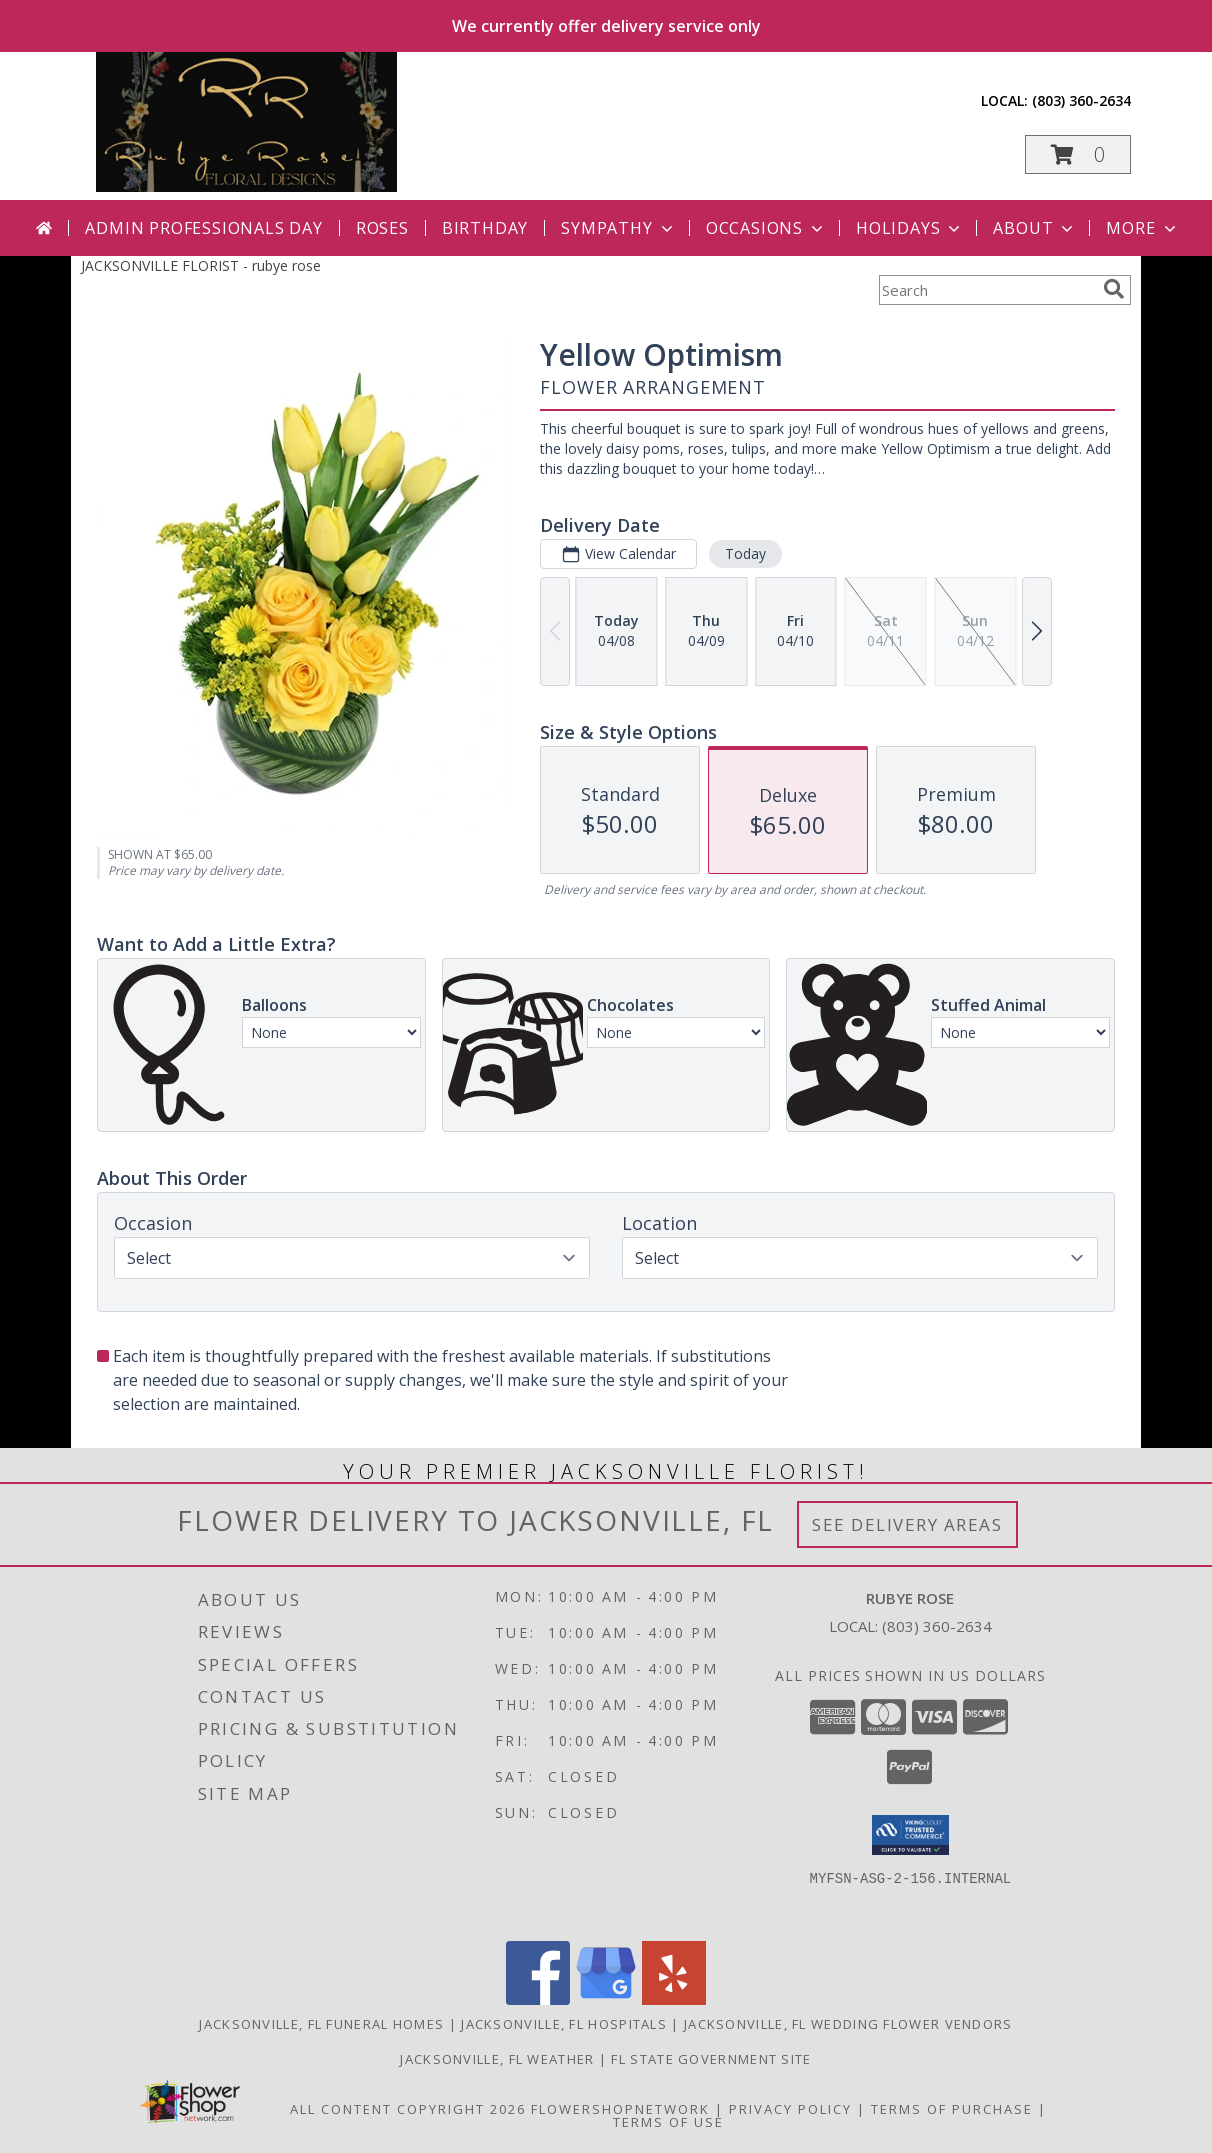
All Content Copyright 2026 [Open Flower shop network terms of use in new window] (408, 2109)
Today (745, 553)
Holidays (910, 228)
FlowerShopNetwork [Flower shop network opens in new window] (620, 2109)
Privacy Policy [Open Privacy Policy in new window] (790, 2109)
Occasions (766, 228)
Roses (382, 228)
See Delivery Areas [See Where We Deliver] (907, 1524)
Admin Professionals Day (203, 228)
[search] (1114, 289)
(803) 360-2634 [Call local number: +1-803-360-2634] (1081, 100)
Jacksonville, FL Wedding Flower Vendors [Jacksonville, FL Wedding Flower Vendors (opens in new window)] (848, 2024)
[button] (1078, 154)
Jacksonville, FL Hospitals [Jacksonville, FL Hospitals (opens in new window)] (564, 2024)
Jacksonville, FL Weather (497, 2059)
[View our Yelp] (674, 1999)
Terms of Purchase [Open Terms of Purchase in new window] (952, 2109)
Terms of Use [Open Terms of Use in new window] (668, 2122)
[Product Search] (987, 290)
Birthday (485, 228)
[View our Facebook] (538, 1999)
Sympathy (618, 228)
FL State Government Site (711, 2059)
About (1035, 228)
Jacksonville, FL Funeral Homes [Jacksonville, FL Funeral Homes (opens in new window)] (321, 2024)
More (1142, 228)
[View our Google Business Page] (606, 1999)
